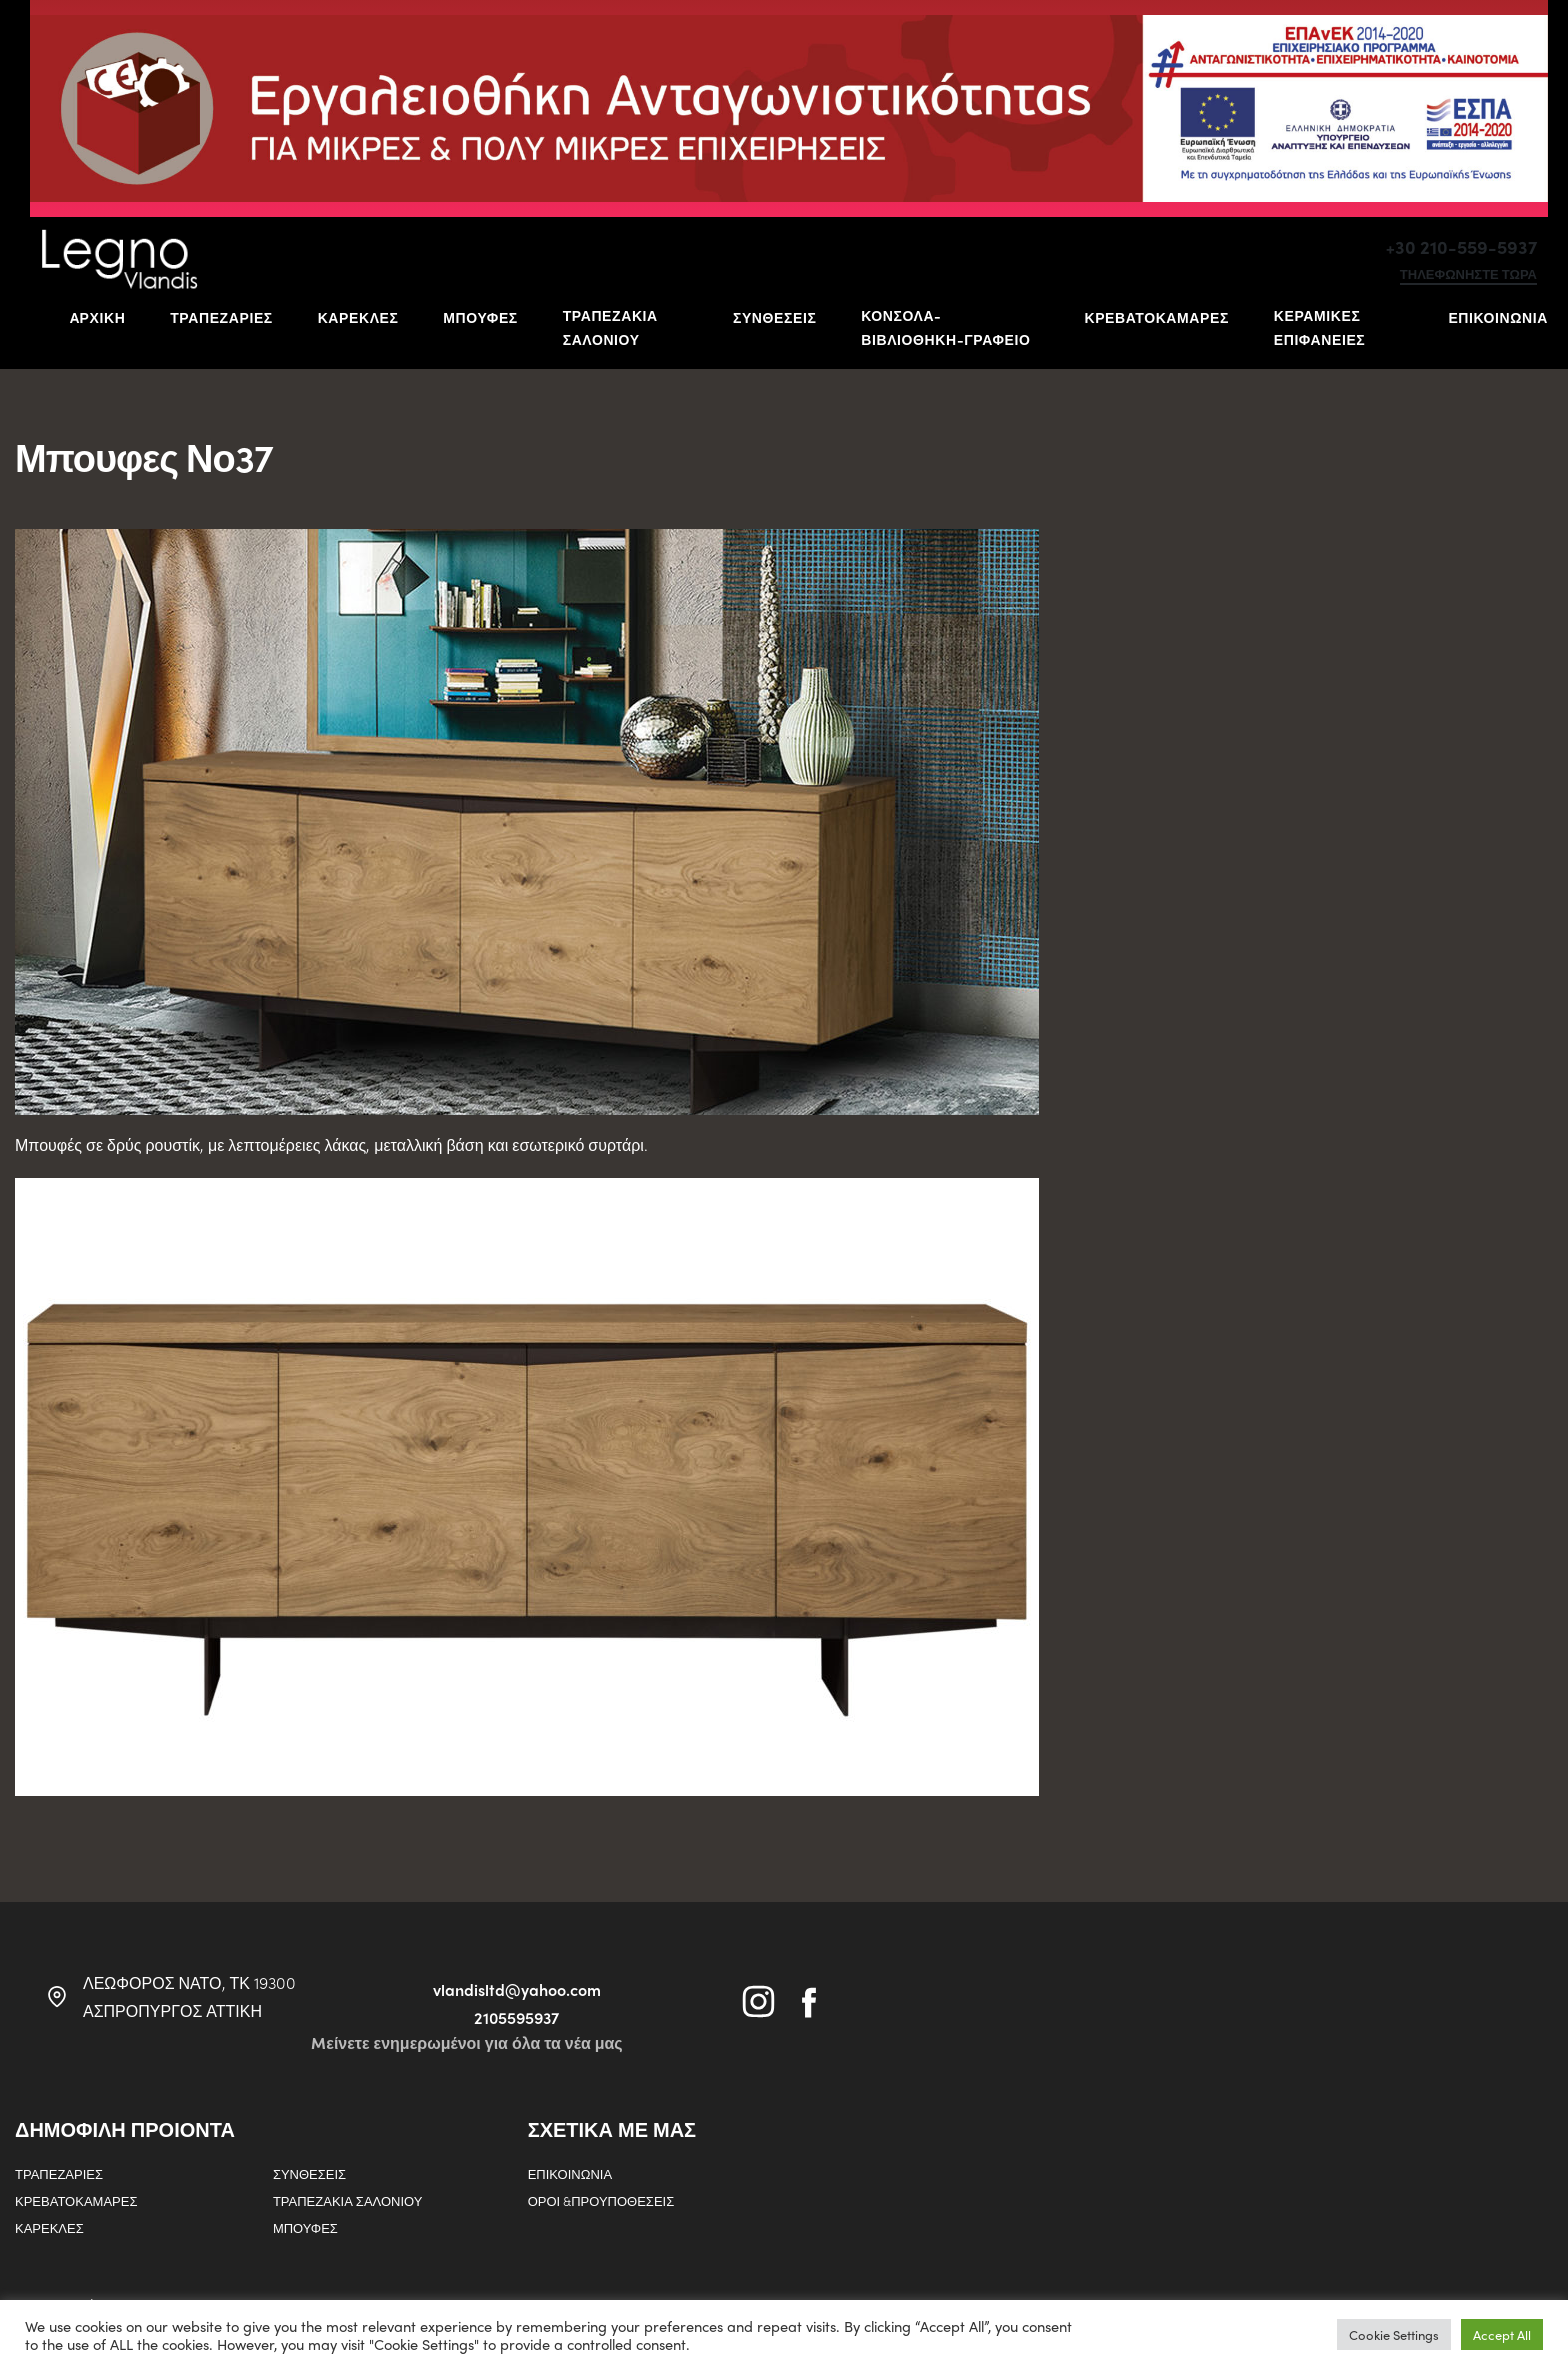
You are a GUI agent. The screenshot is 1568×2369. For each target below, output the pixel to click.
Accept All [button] (1502, 2334)
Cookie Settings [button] (1394, 2334)
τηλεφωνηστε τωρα (1468, 275)
